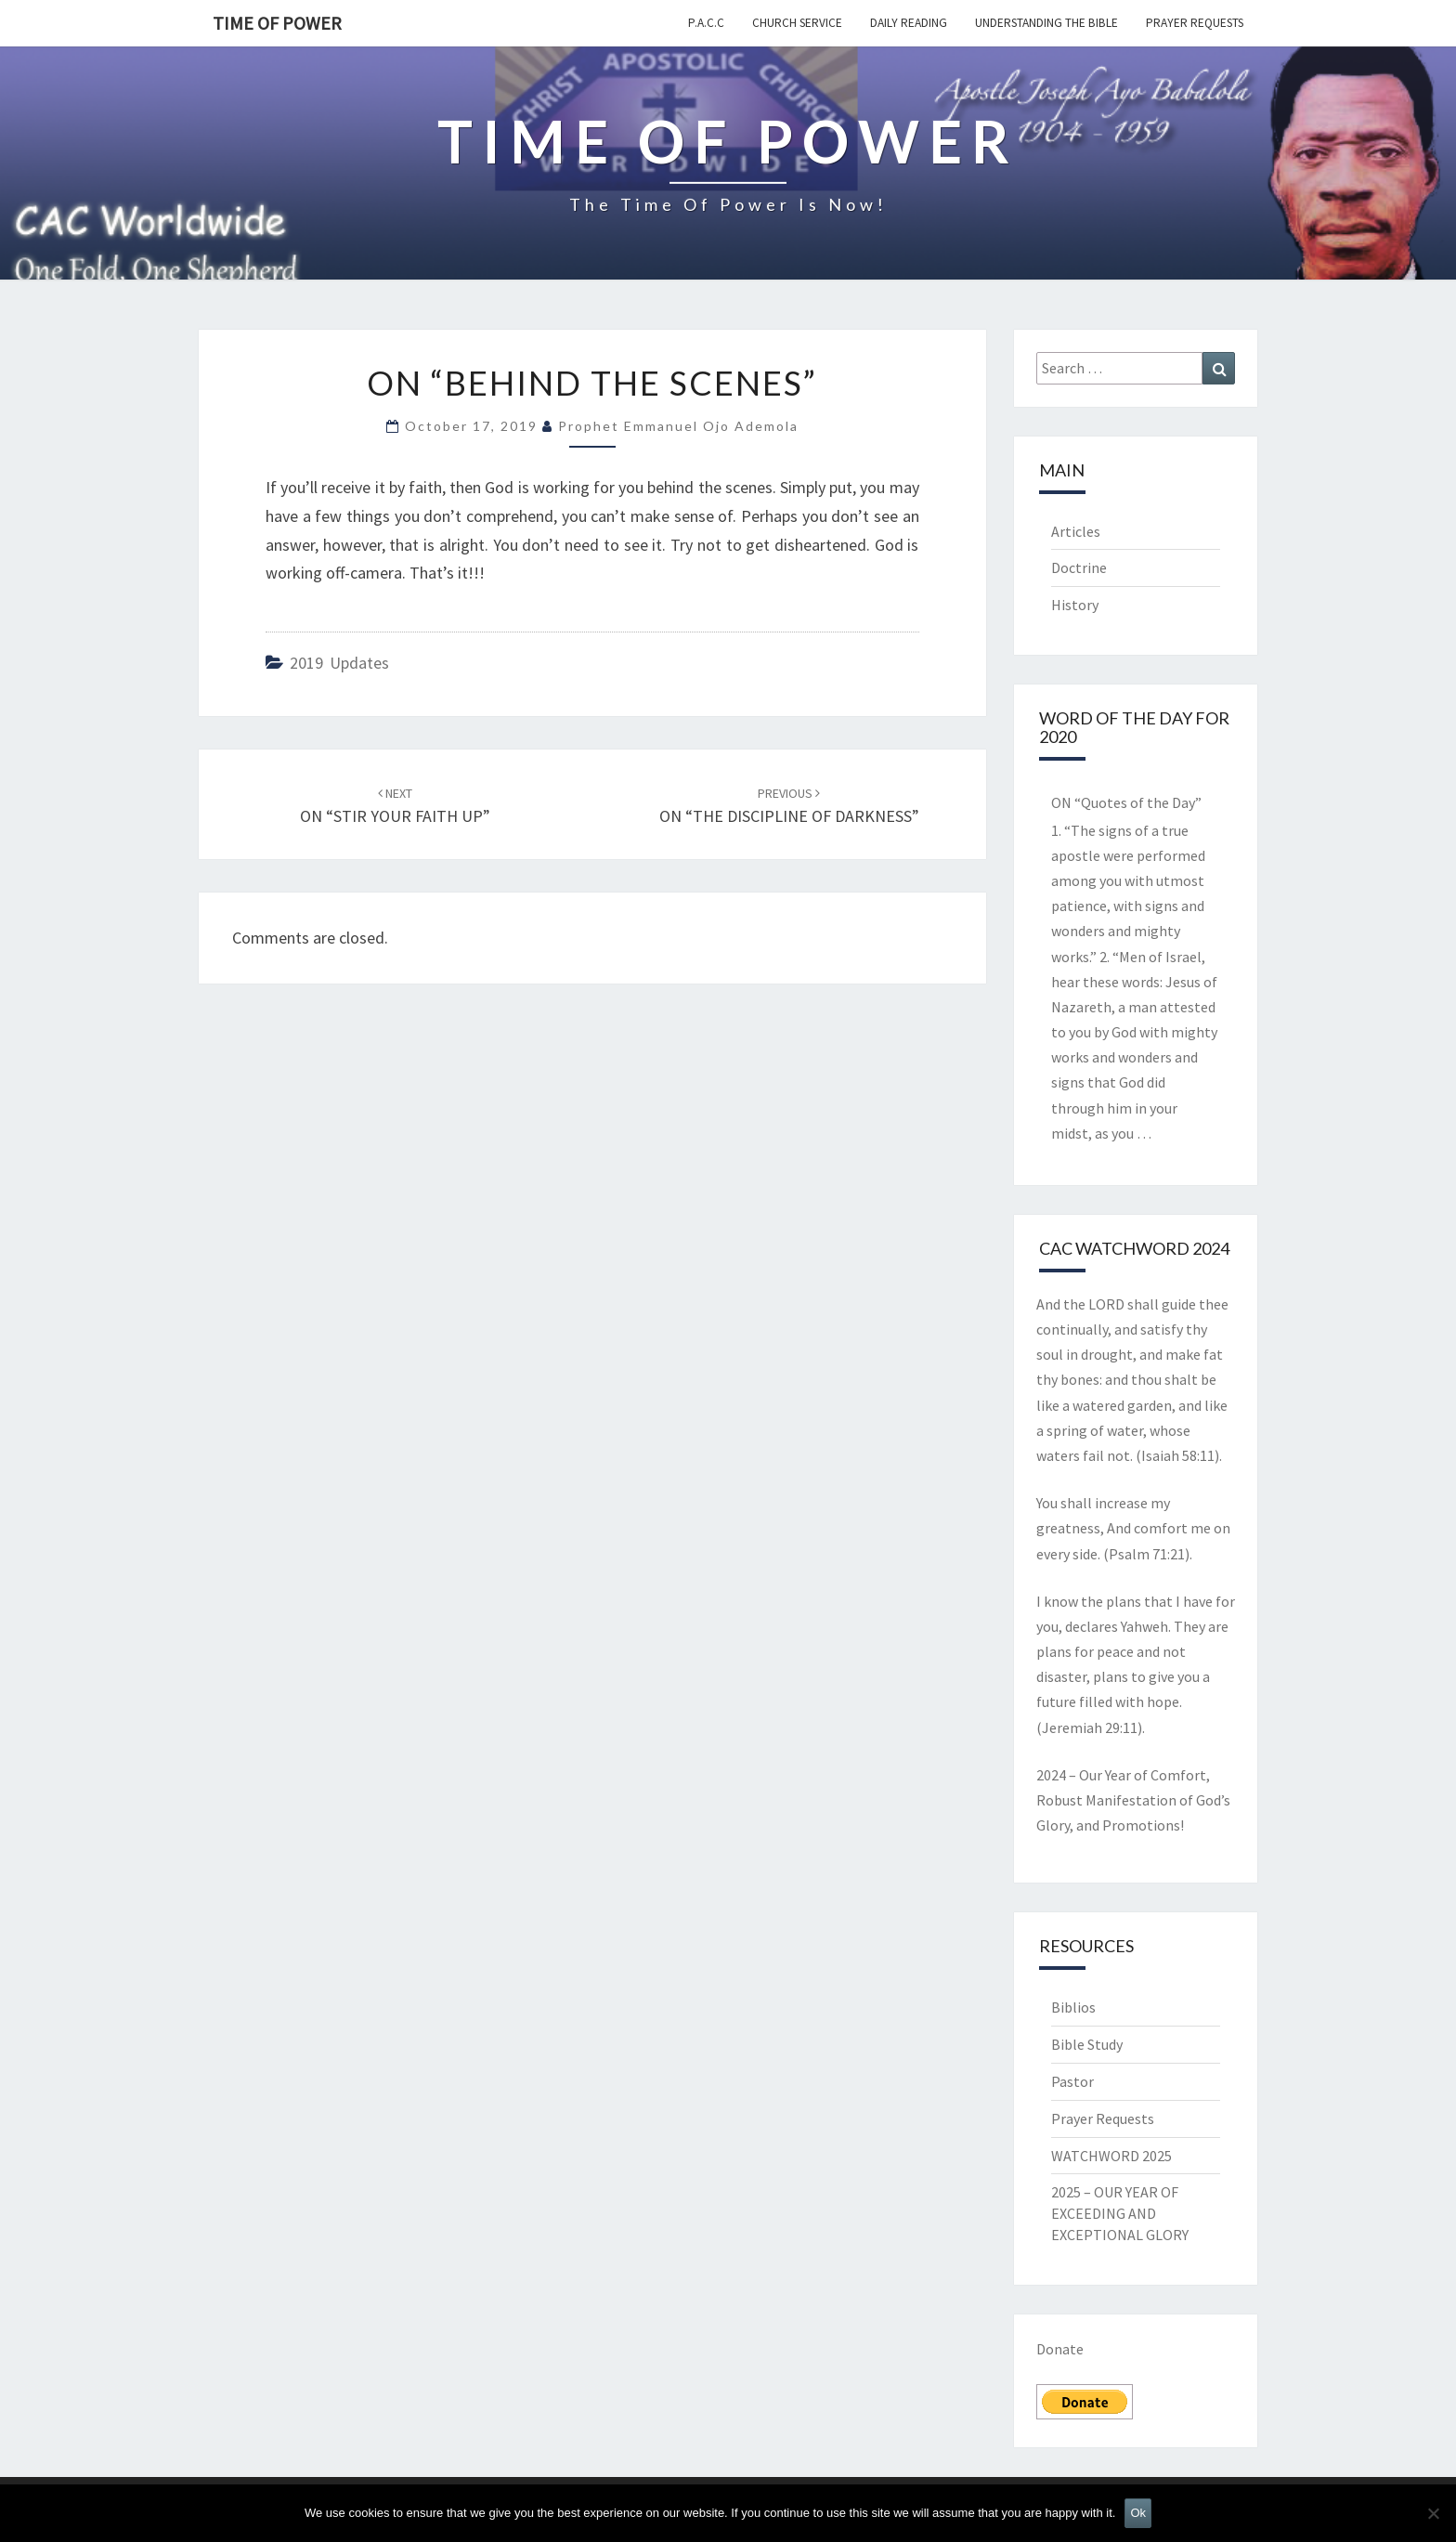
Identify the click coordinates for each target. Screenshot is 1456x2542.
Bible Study (1087, 2044)
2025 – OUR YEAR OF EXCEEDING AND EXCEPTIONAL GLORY (1120, 2213)
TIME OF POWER (277, 22)
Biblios (1073, 2007)
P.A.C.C (706, 23)
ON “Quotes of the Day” (1126, 802)
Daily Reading (908, 23)
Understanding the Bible (1046, 23)
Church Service (797, 23)
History (1074, 604)
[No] (1433, 2513)
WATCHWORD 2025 (1111, 2155)
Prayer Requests (1194, 23)
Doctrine (1079, 567)
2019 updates (339, 662)
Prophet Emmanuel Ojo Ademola (678, 426)
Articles (1075, 531)
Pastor (1072, 2081)
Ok (1138, 2513)
